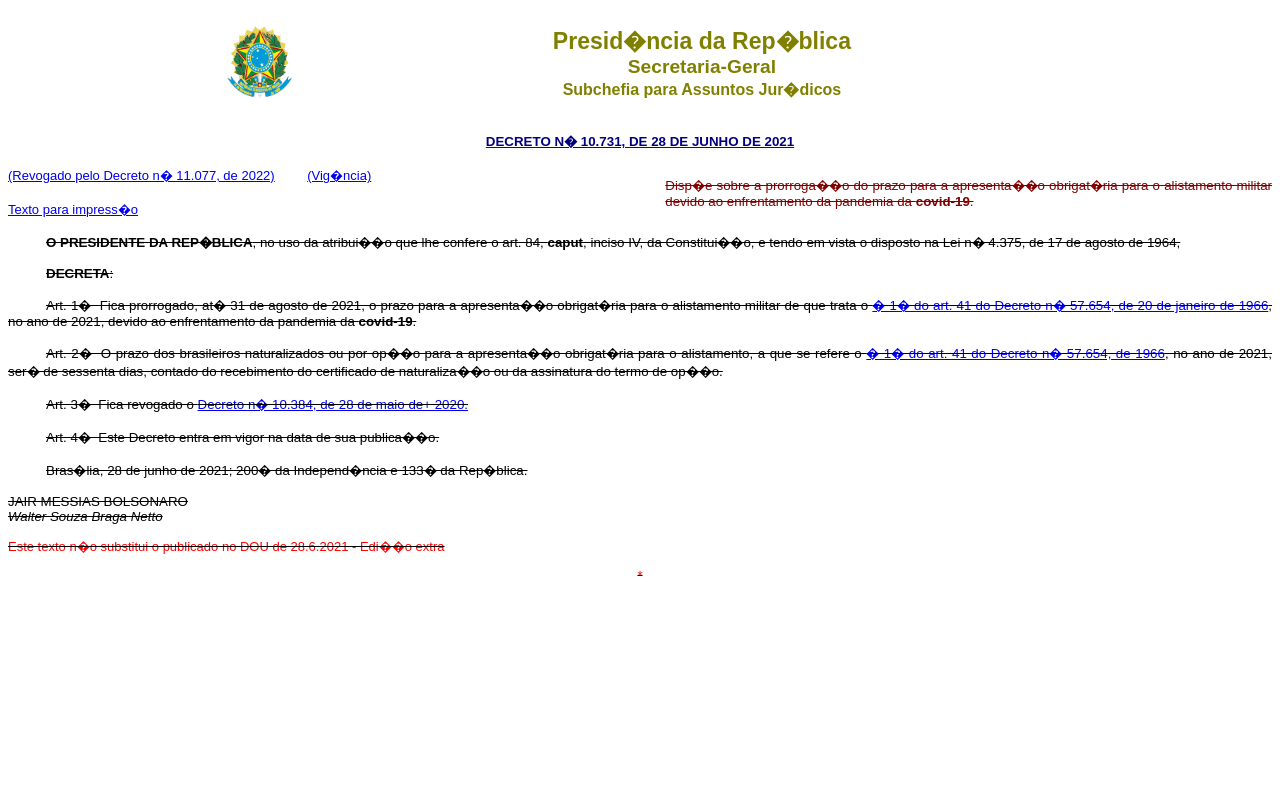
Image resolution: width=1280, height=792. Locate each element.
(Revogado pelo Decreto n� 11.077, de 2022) (141, 175)
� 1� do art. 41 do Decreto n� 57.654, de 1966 (1015, 353)
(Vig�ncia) (339, 175)
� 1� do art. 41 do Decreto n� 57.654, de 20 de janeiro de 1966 (1070, 305)
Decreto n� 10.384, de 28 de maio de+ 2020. (333, 404)
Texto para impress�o (73, 209)
